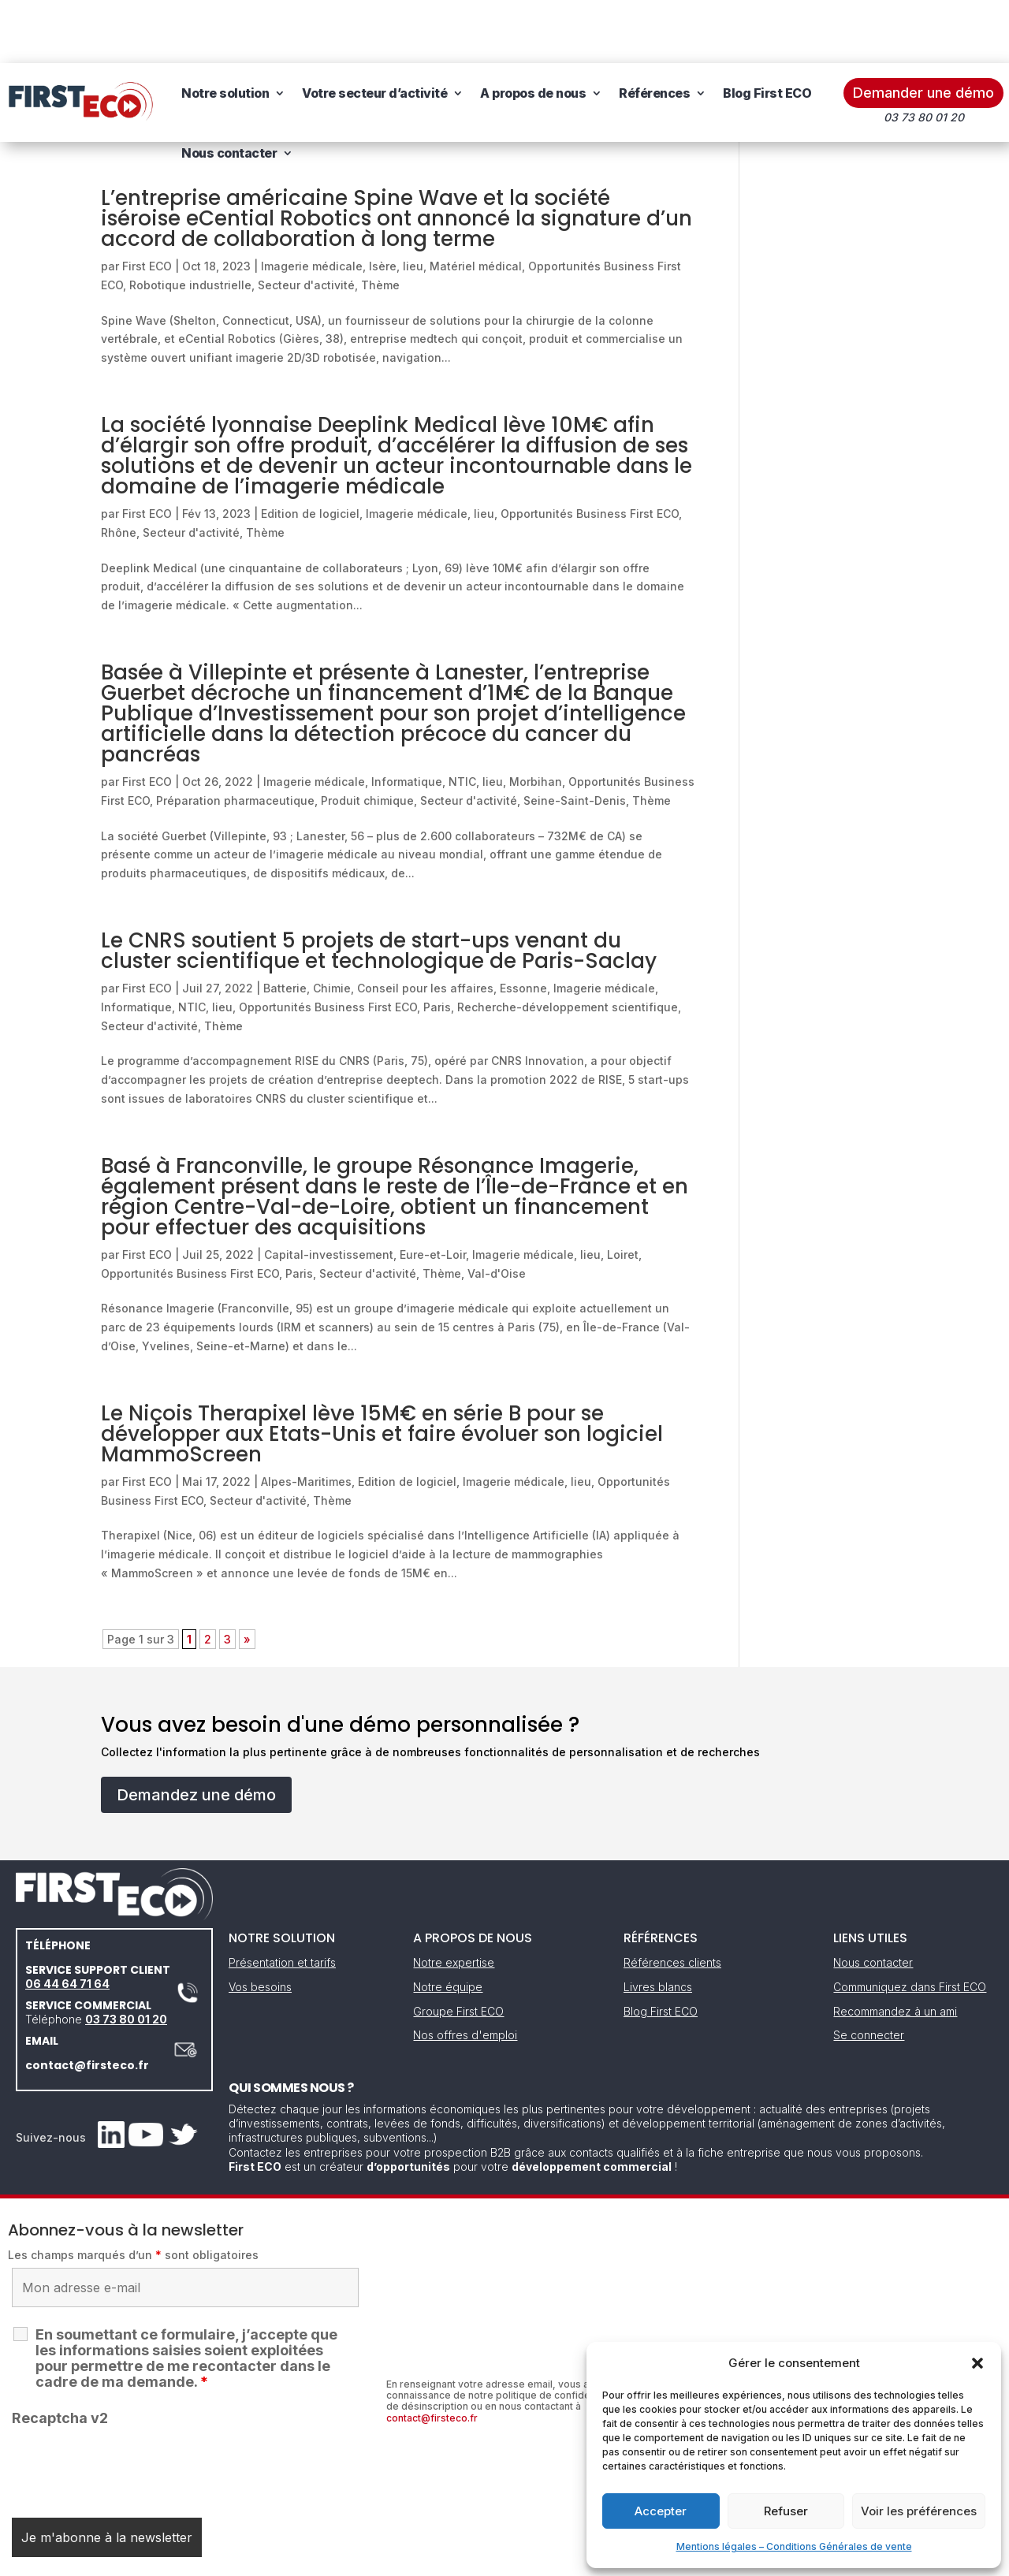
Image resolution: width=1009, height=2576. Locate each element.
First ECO (147, 203)
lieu (413, 203)
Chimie (332, 925)
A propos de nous (533, 30)
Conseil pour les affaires (425, 925)
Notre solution (225, 30)
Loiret (623, 1191)
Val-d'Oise (496, 1210)
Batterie (285, 925)
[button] (977, 2363)
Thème (380, 222)
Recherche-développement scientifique (567, 944)
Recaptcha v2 (60, 2355)
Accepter (661, 2510)
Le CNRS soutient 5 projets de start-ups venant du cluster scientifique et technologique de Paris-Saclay (379, 887)
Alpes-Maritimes (306, 1418)
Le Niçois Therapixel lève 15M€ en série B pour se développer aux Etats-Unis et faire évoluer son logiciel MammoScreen (382, 1370)
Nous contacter (229, 90)
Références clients (672, 1899)
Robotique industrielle (190, 222)
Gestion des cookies (577, 2558)
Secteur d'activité (306, 222)
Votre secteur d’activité (374, 30)
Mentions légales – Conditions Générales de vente (794, 2546)
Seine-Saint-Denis (574, 737)
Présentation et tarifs (282, 1899)
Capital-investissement (328, 1191)
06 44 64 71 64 (67, 1920)
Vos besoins (260, 1923)
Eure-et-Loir (433, 1191)
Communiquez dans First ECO (909, 1923)
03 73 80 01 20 (126, 1956)
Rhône (118, 469)
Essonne (523, 925)
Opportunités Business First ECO (590, 450)
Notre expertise (453, 1899)
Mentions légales (424, 2558)
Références (654, 30)
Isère (383, 203)
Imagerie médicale (312, 203)
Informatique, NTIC (423, 718)
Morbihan (535, 718)
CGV (496, 2558)
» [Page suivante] (247, 1576)
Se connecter (868, 1972)
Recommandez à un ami (895, 1948)
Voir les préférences (919, 2510)
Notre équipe (447, 1923)
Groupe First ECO (458, 1948)
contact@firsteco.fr (87, 2002)
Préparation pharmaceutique (235, 737)
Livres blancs (658, 1923)
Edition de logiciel (310, 450)
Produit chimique (367, 737)
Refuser (786, 2510)
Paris (437, 944)
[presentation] (131, 2404)
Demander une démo (923, 29)
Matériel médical (476, 203)
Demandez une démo (196, 1731)
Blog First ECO (767, 30)
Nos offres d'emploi (465, 1972)
